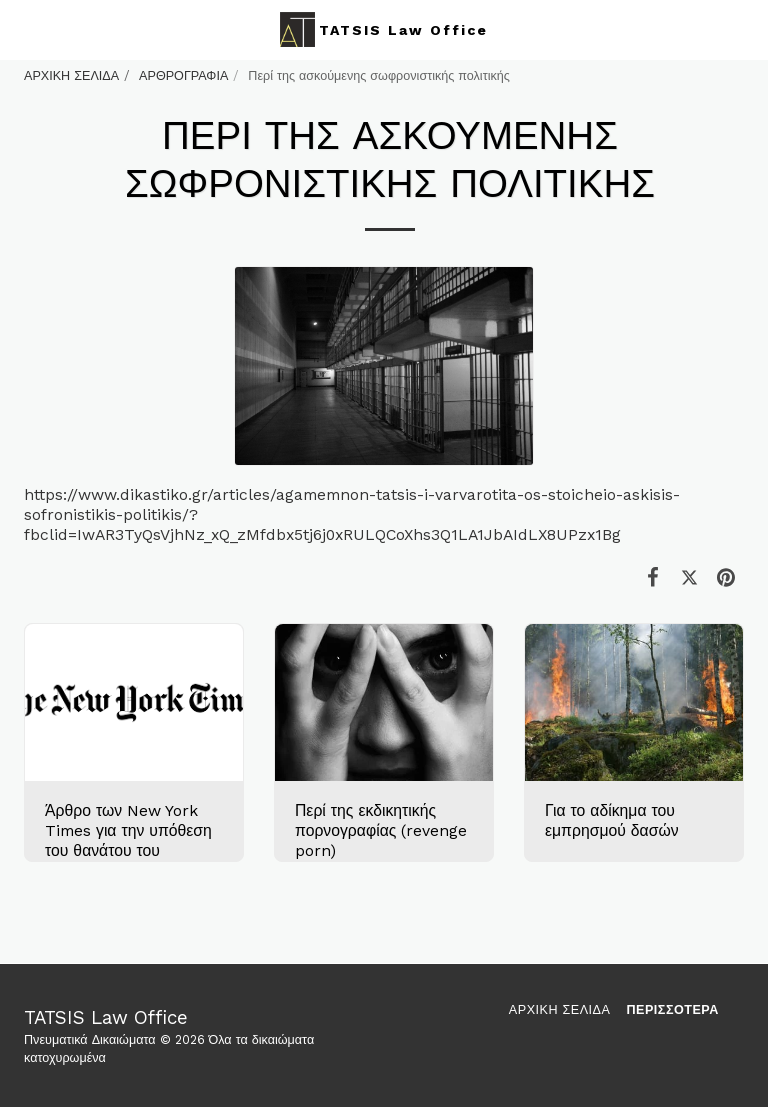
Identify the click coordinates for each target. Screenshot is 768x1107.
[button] (22, 29)
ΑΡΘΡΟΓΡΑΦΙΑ (183, 75)
